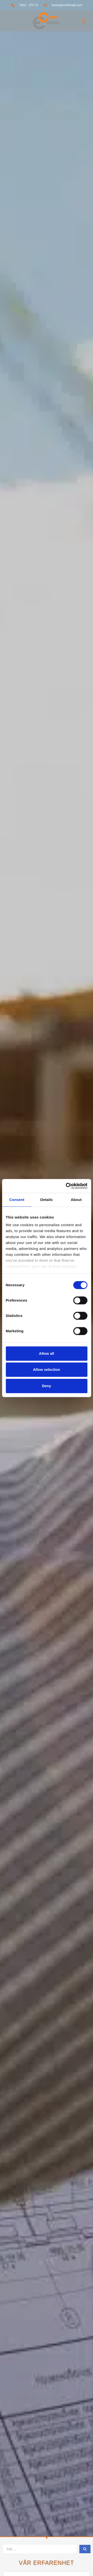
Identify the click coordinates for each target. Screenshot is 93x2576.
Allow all (46, 1353)
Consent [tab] (16, 1200)
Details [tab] (46, 1200)
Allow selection (46, 1369)
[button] (83, 21)
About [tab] (76, 1200)
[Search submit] (85, 2549)
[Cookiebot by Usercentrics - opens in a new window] (66, 1186)
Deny (46, 1386)
